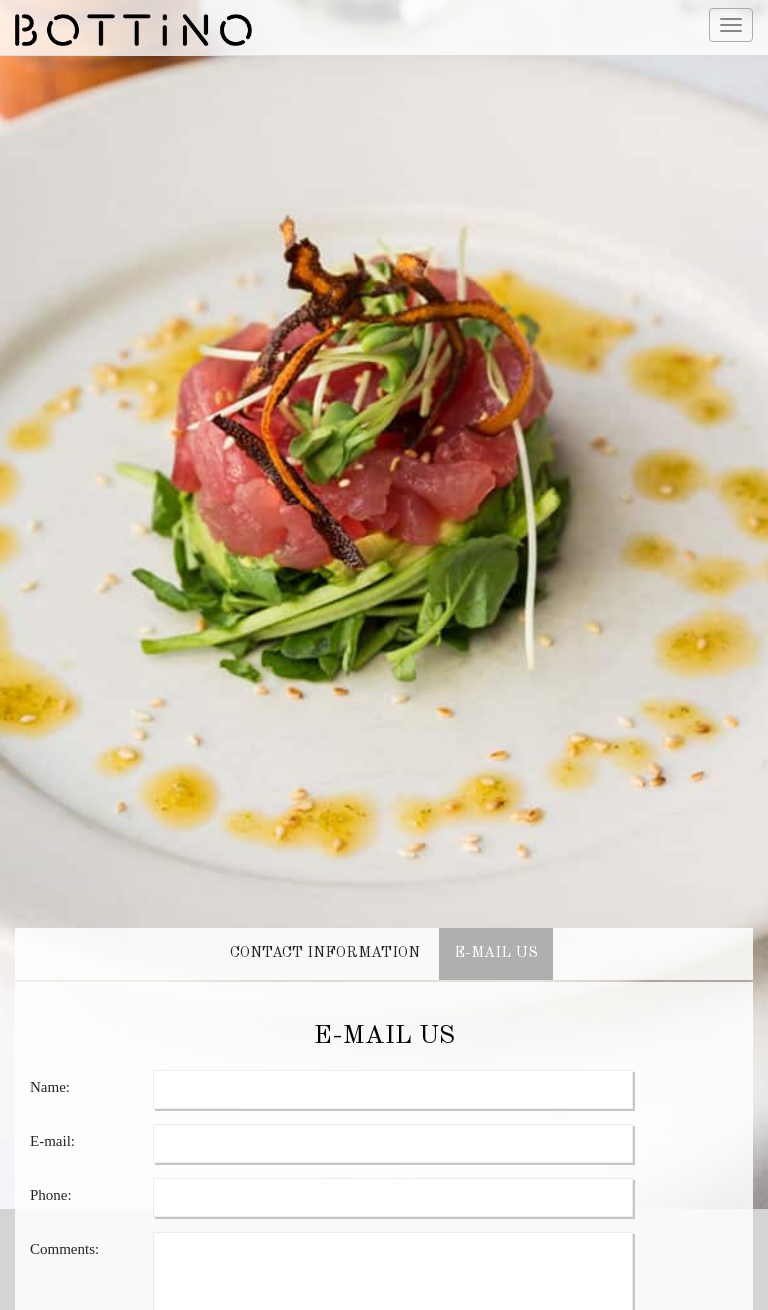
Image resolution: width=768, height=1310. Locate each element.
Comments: (64, 1229)
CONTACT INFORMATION (325, 933)
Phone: (51, 1175)
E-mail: (52, 1121)
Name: (50, 1067)
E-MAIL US (496, 933)
